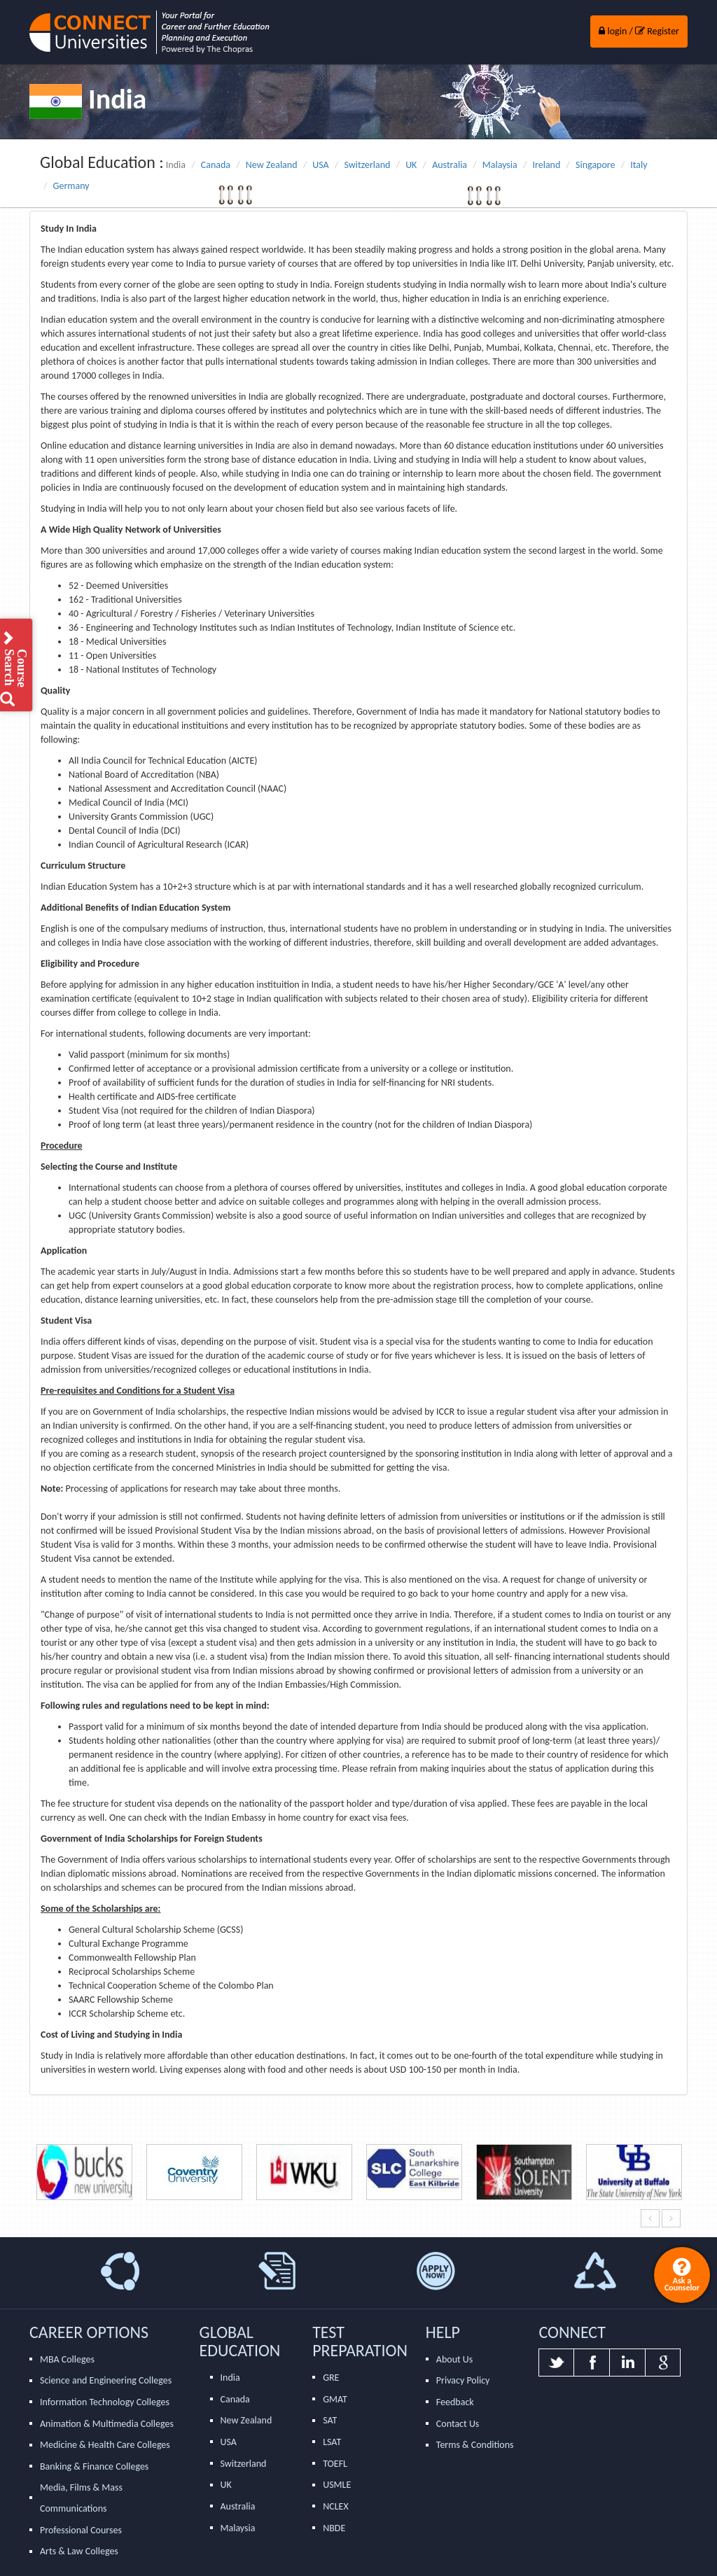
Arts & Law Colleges (79, 2551)
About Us (454, 2359)
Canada (215, 165)
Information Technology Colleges (104, 2402)
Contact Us (458, 2424)
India (230, 2378)
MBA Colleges (67, 2359)
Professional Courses (81, 2530)
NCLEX (336, 2506)
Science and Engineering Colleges (106, 2380)
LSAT (332, 2442)
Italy (638, 165)
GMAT (335, 2399)
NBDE (334, 2528)
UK (411, 165)
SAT (330, 2420)
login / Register (639, 31)
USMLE (337, 2485)
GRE (331, 2378)
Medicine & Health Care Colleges (105, 2445)
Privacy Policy (463, 2380)
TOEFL (335, 2464)
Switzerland (367, 165)
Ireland (547, 165)
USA (320, 165)
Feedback (455, 2402)
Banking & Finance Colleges (94, 2466)
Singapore (595, 165)
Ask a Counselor (682, 2274)
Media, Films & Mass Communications (81, 2498)
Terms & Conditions (475, 2445)
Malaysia (499, 165)
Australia (449, 165)
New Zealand (272, 165)
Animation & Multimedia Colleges (107, 2424)
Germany (71, 186)
